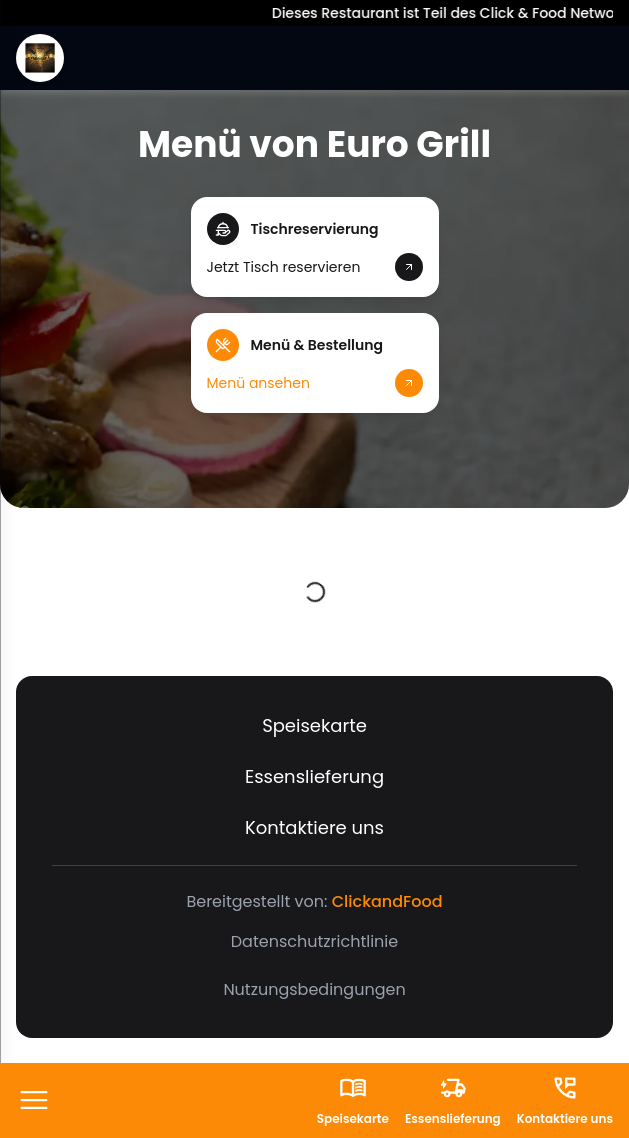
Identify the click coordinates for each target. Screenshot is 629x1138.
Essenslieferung (314, 776)
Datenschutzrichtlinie (314, 941)
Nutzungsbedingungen (314, 989)
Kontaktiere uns (314, 827)
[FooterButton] (34, 1101)
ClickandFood (387, 901)
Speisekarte (314, 725)
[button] (315, 247)
